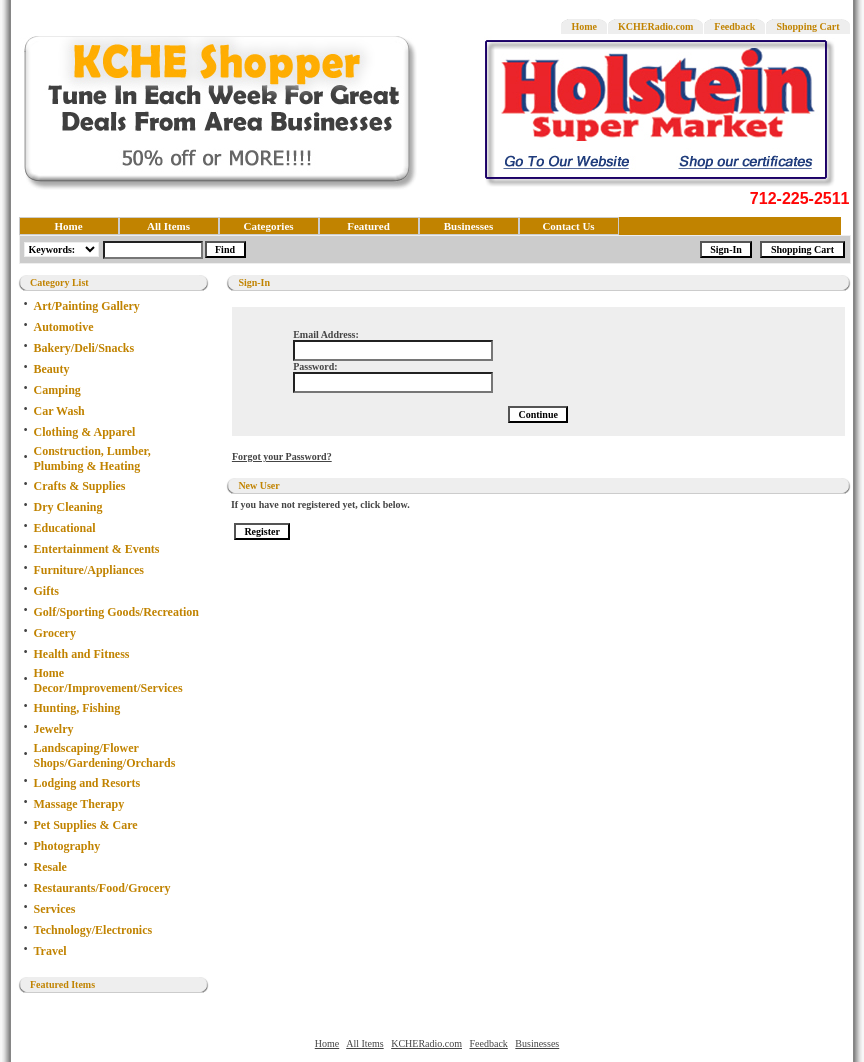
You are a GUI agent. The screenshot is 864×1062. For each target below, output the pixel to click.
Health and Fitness (82, 654)
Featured (368, 226)
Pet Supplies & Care (86, 825)
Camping (57, 390)
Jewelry (54, 729)
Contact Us (568, 226)
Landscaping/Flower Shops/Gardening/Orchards (105, 755)
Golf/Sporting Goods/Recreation (116, 612)
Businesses (469, 226)
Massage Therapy (79, 804)
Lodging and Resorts (87, 783)
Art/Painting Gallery (87, 306)
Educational (65, 528)
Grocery (55, 633)
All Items (168, 226)
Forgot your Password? (282, 456)
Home (584, 26)
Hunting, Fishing (77, 708)
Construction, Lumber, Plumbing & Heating (92, 458)
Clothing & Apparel (85, 432)
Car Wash (59, 411)
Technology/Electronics (93, 930)
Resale (50, 867)
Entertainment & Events (97, 549)
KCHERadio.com (655, 26)
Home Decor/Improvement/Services (108, 680)
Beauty (52, 369)
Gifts (46, 591)
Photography (67, 846)
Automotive (64, 327)
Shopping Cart (807, 26)
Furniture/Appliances (89, 570)
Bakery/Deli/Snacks (84, 348)
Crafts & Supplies (80, 486)
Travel (50, 951)
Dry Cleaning (68, 507)
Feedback (734, 26)
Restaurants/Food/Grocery (102, 888)
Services (55, 909)
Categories (268, 226)
